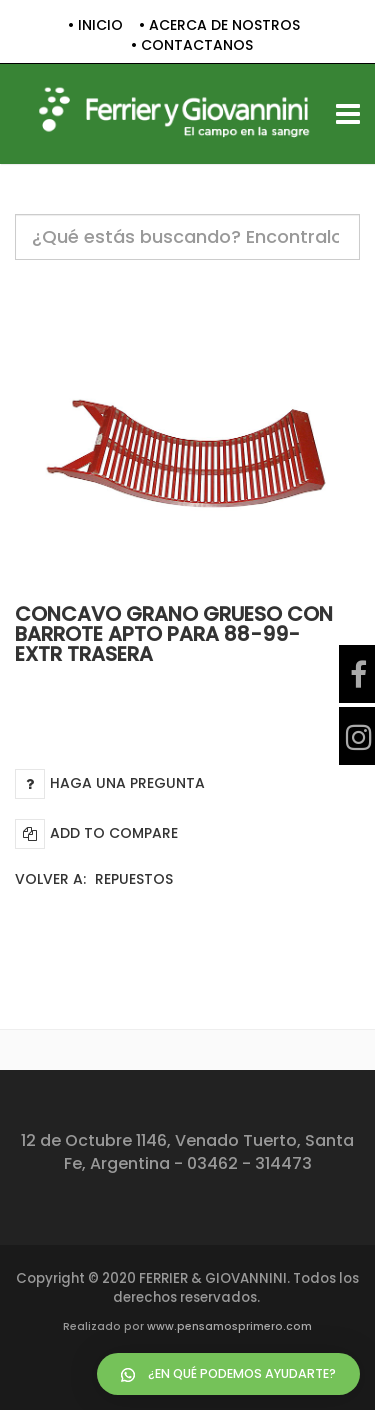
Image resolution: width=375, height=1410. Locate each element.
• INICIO (95, 25)
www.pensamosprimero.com (229, 1326)
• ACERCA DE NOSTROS (219, 25)
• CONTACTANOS (192, 45)
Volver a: (94, 879)
